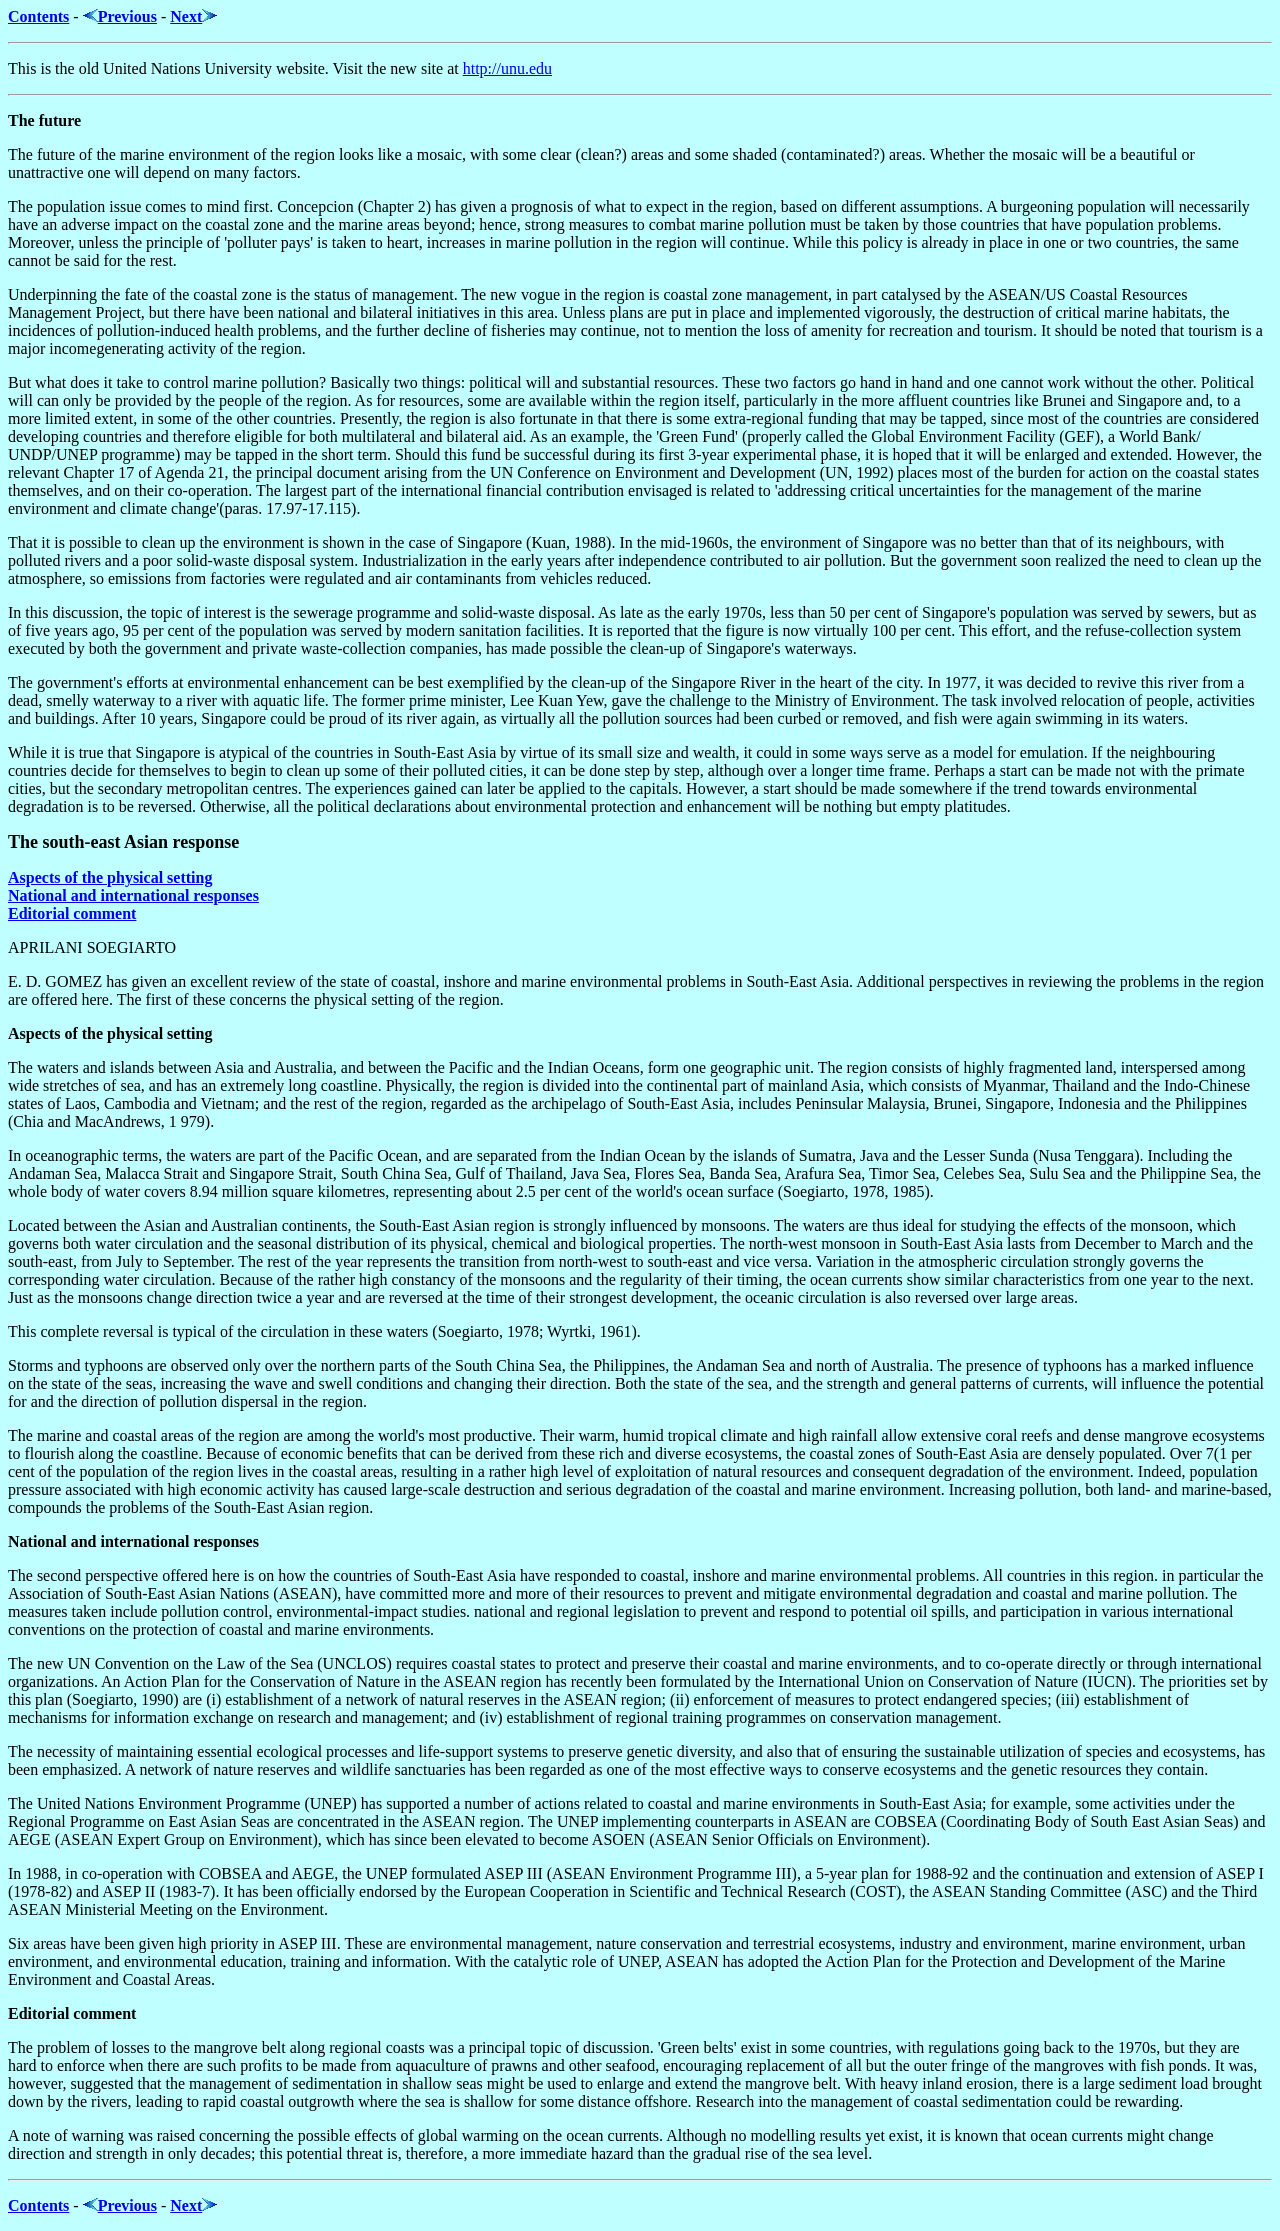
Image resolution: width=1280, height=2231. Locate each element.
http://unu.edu (507, 68)
